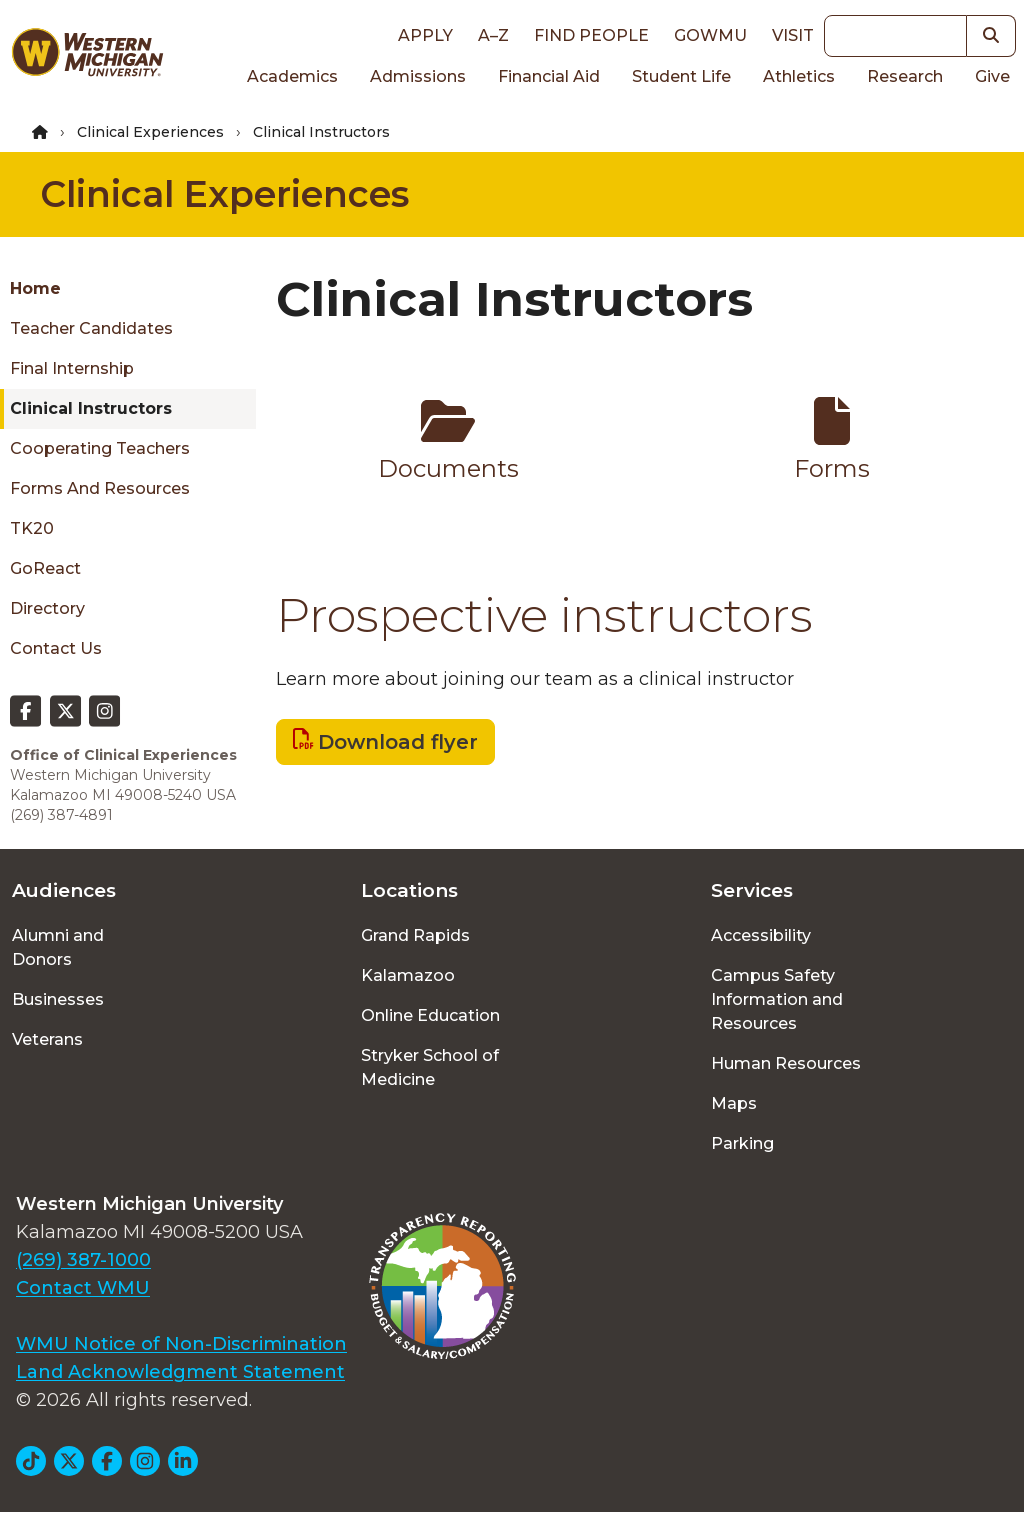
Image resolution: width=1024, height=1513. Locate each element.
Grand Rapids (415, 935)
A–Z (493, 35)
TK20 (32, 528)
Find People (591, 35)
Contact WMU (83, 1288)
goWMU (710, 35)
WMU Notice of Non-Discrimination (181, 1344)
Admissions (418, 76)
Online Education (430, 1015)
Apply (425, 35)
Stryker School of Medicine (430, 1067)
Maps (734, 1103)
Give (992, 76)
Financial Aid (549, 76)
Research (905, 76)
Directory (47, 608)
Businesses (58, 999)
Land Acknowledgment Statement (180, 1372)
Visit (793, 35)
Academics (292, 76)
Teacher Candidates (91, 328)
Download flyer (398, 742)
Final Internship (72, 368)
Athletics (799, 76)
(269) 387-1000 (83, 1260)
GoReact (45, 568)
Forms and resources (100, 488)
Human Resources (786, 1063)
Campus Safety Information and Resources (777, 999)
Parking (742, 1143)
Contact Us (56, 648)
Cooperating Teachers (100, 448)
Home (35, 288)
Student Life (681, 76)
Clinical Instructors (91, 408)
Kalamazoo (408, 975)
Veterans (47, 1039)
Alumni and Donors (58, 947)
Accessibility (761, 935)
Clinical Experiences (150, 132)
